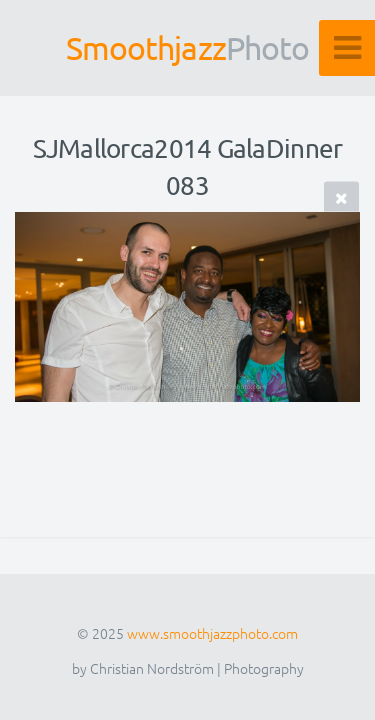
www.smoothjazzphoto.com (212, 633)
